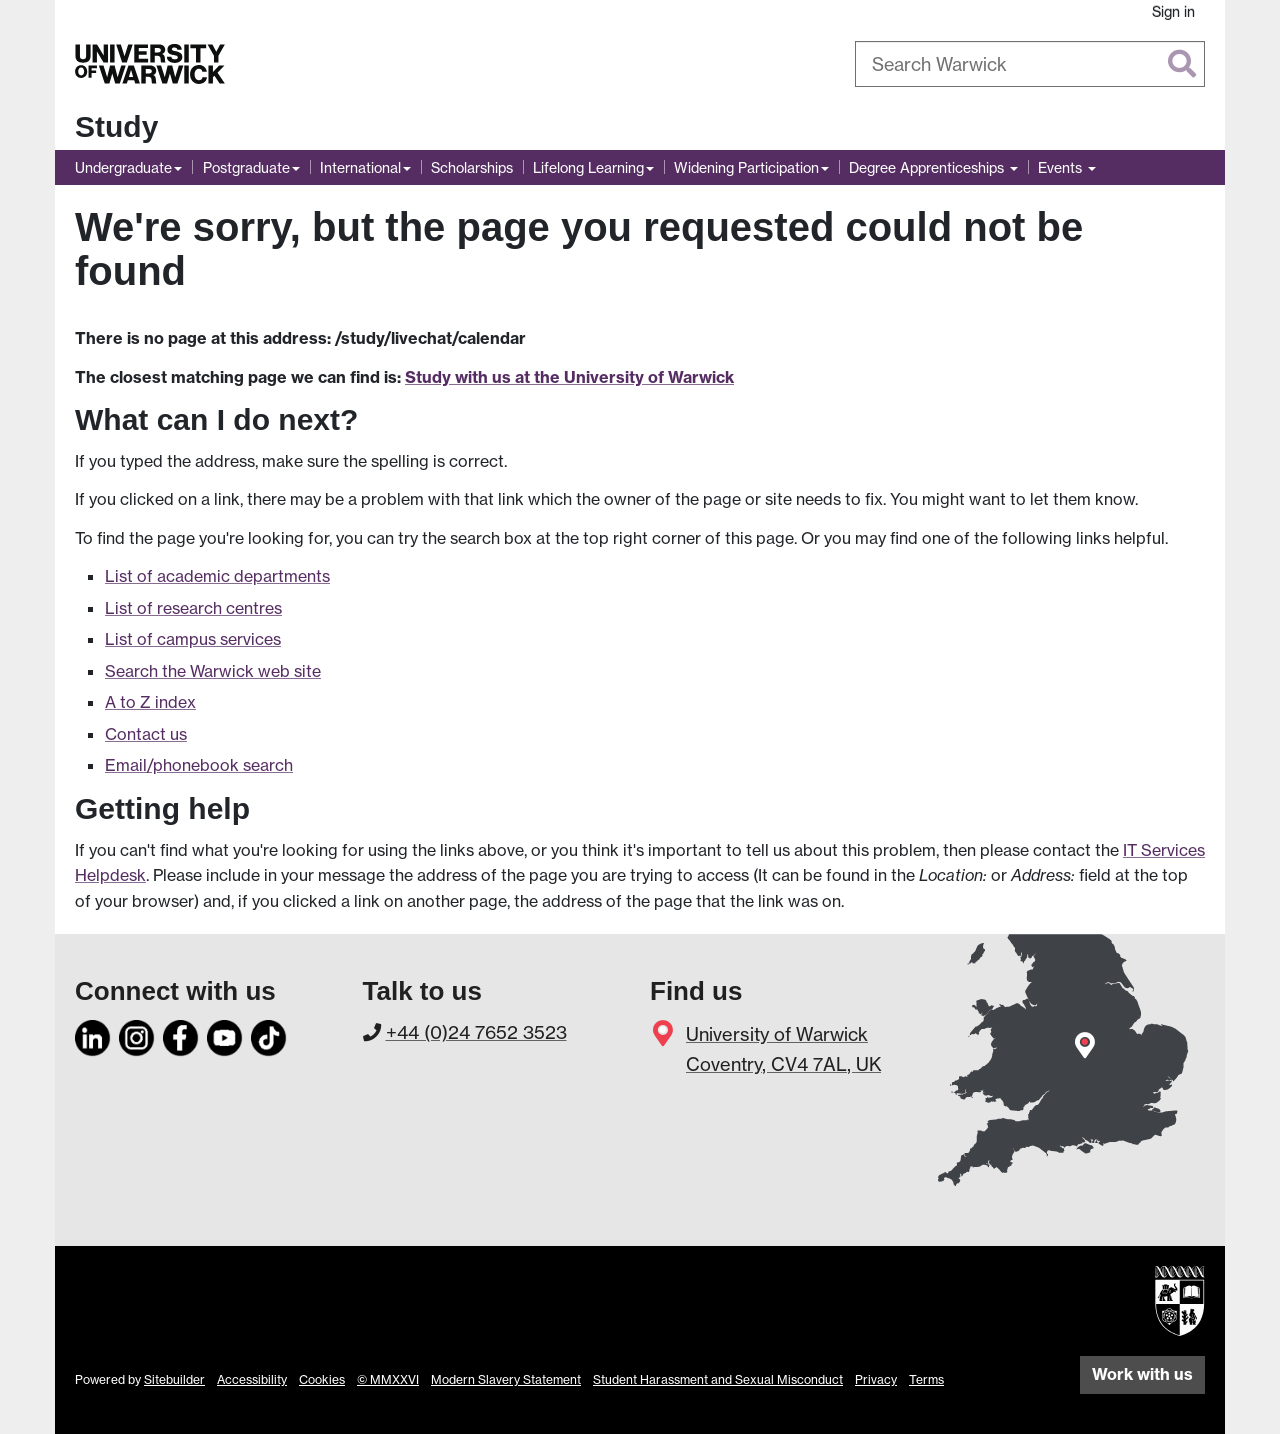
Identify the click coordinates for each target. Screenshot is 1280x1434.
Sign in (1173, 11)
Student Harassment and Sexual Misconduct (718, 1379)
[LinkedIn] (93, 1034)
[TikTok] (269, 1034)
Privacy (876, 1379)
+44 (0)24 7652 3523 (476, 1032)
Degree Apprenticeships (928, 167)
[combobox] (1030, 64)
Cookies (322, 1379)
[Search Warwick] (1030, 64)
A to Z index (150, 702)
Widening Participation (746, 167)
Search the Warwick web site (213, 671)
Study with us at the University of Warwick (569, 377)
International (360, 167)
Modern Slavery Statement (506, 1379)
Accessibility (252, 1379)
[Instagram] (137, 1034)
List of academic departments (217, 576)
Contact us (146, 734)
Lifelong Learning (588, 167)
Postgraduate (246, 167)
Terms (926, 1379)
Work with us (1142, 1374)
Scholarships (472, 167)
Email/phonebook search (199, 765)
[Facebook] (181, 1034)
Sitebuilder (174, 1379)
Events (1062, 167)
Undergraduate (123, 167)
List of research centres (193, 608)
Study (116, 126)
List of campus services (193, 639)
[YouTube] (225, 1034)
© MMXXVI (388, 1379)
